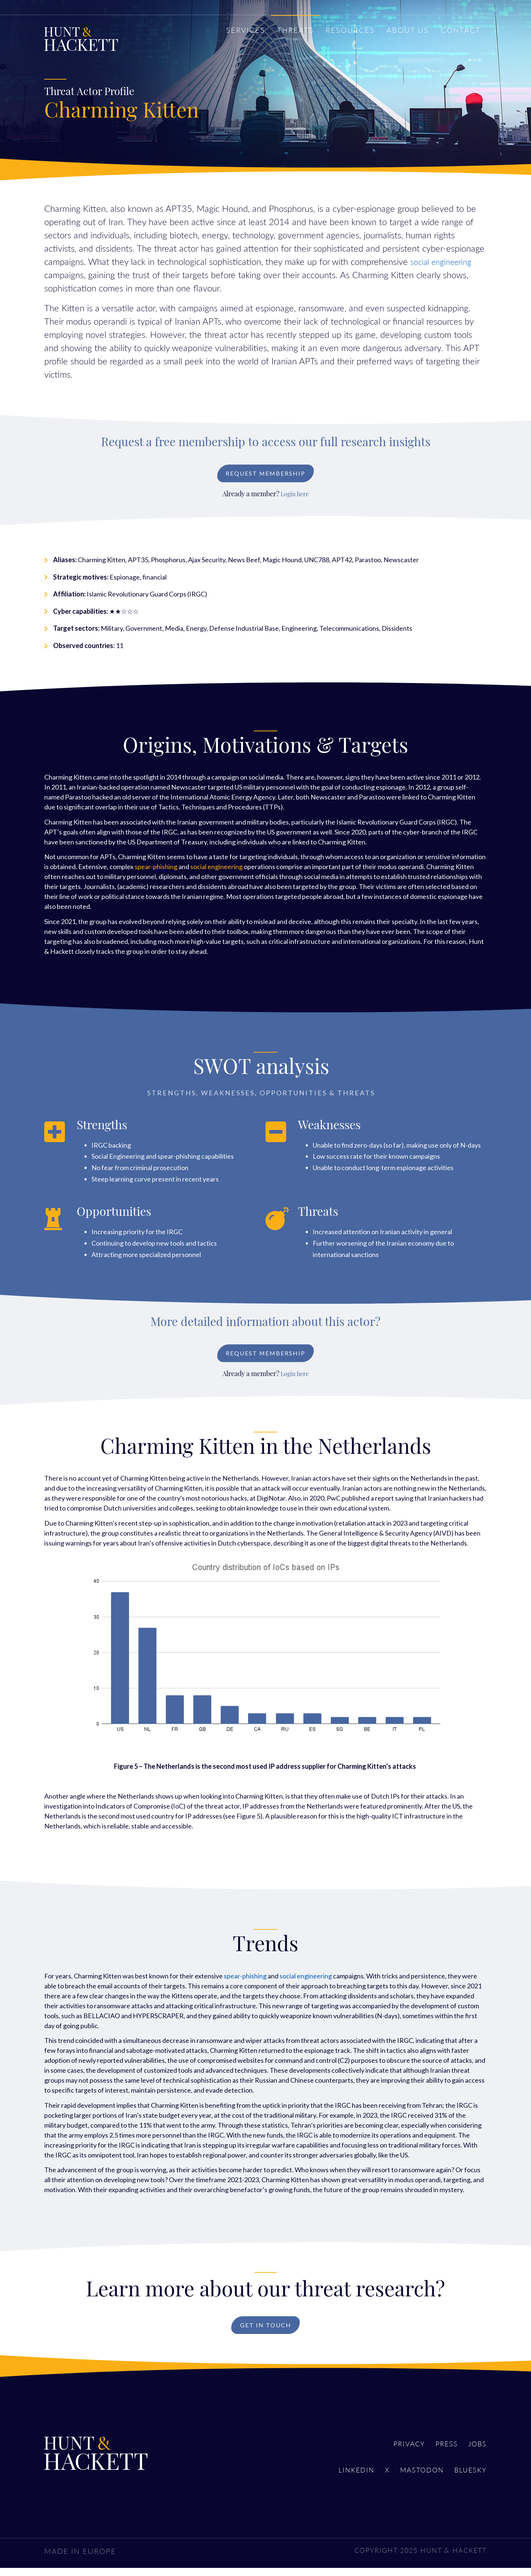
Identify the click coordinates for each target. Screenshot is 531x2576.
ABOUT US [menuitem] (407, 30)
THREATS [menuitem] (295, 30)
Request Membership (265, 474)
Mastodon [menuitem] (414, 2479)
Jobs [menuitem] (476, 2451)
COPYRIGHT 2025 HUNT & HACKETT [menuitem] (413, 2557)
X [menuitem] (375, 2479)
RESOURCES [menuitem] (350, 30)
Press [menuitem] (441, 2451)
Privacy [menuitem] (400, 2451)
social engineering (444, 261)
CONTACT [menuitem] (461, 30)
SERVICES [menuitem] (245, 30)
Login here (295, 496)
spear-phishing (156, 869)
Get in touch (265, 2331)
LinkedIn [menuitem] (341, 2479)
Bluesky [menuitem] (468, 2479)
